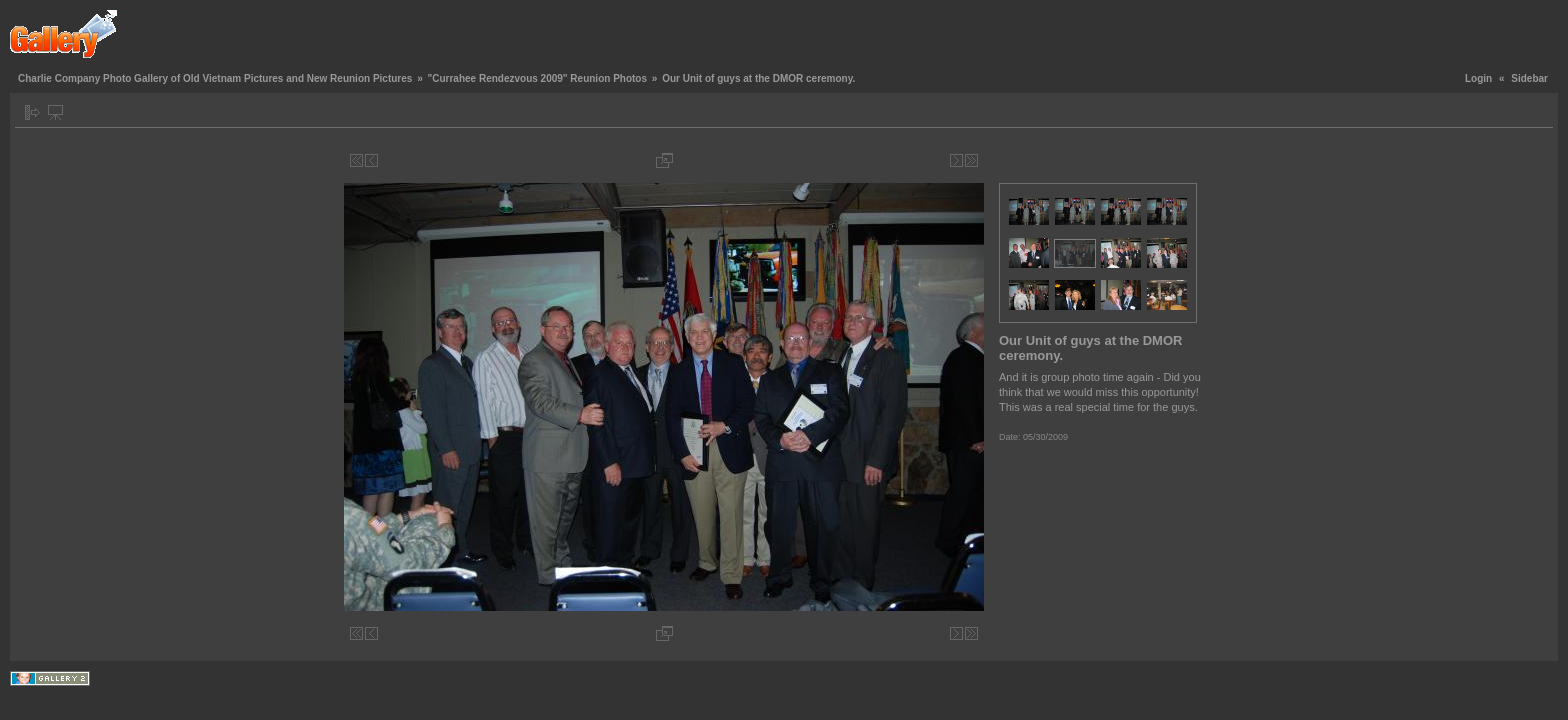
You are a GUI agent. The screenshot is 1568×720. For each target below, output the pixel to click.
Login (1478, 78)
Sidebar (1529, 78)
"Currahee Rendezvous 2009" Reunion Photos (537, 78)
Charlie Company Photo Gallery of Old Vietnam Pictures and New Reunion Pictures (215, 78)
